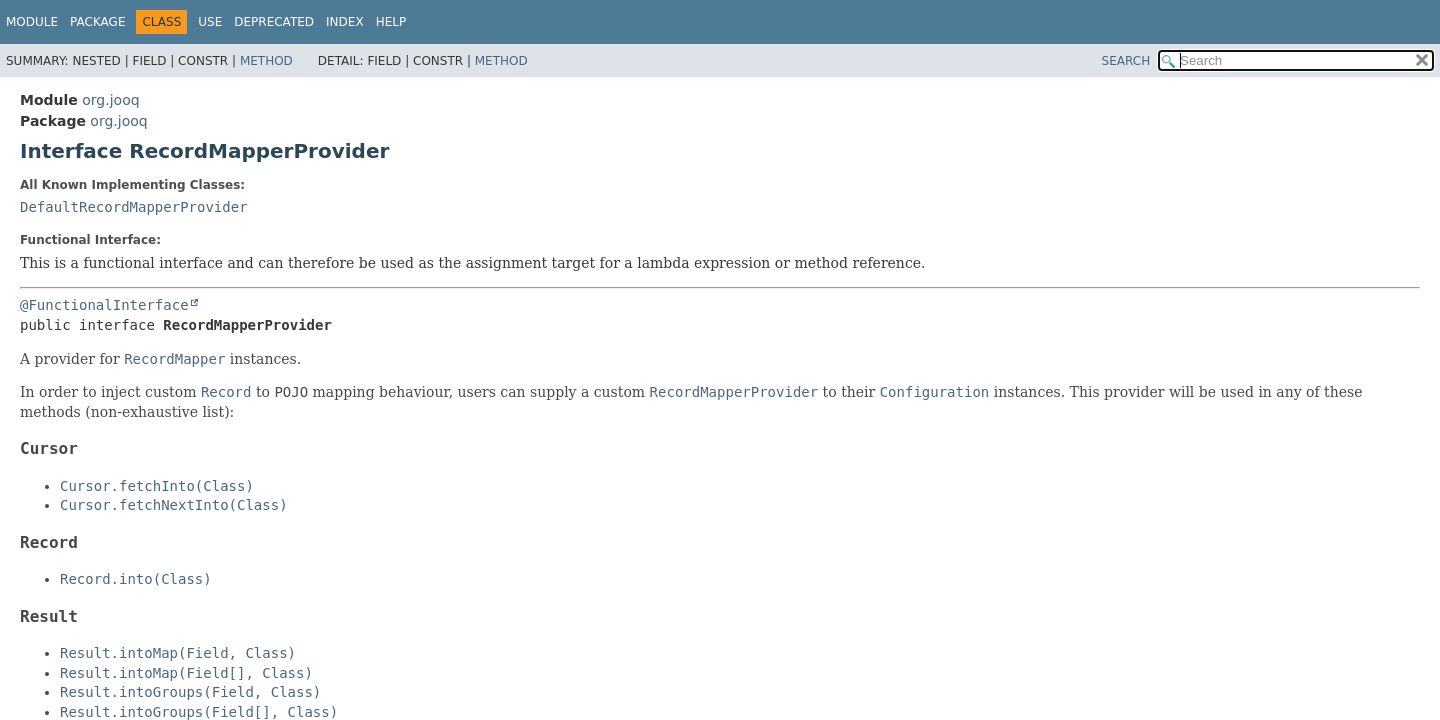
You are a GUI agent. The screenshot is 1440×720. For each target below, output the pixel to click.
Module (32, 22)
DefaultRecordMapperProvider (134, 207)
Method (266, 61)
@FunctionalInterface (104, 305)
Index (345, 22)
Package (97, 22)
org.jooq (110, 100)
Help (391, 22)
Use (210, 22)
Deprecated (274, 22)
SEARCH (1126, 61)
